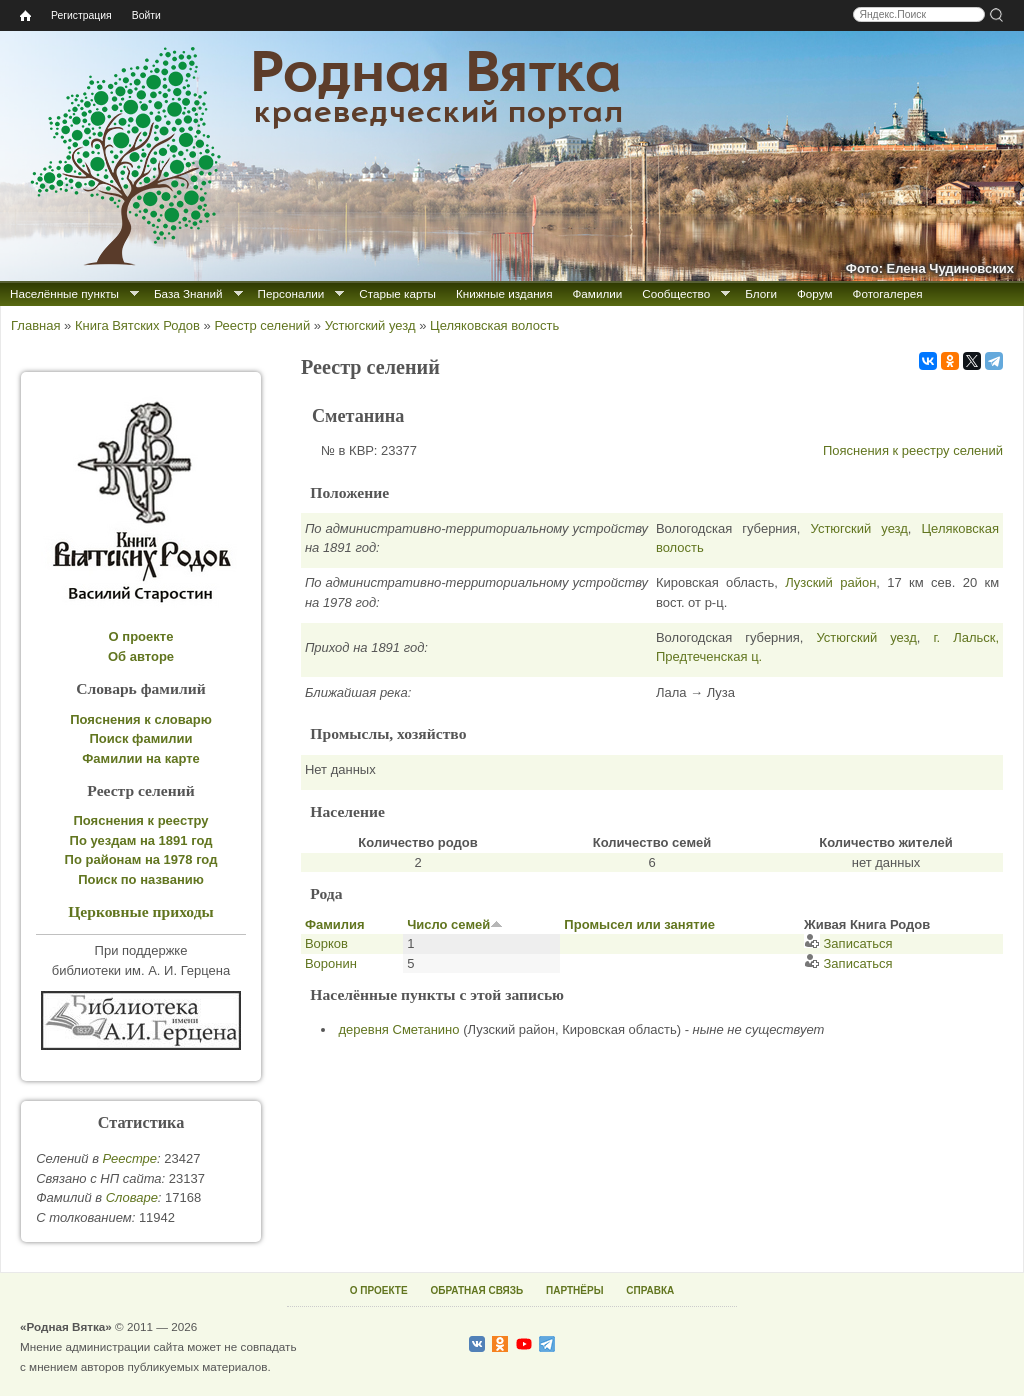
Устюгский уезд (370, 325)
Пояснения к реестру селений (913, 450)
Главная (35, 325)
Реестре (130, 1158)
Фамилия (335, 924)
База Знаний (188, 293)
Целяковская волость (494, 325)
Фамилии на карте (141, 758)
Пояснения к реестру (141, 820)
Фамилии (597, 293)
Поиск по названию (141, 879)
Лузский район (830, 582)
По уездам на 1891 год (141, 840)
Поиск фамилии (140, 738)
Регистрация (81, 15)
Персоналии (291, 293)
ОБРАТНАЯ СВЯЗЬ (476, 1290)
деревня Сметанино (399, 1029)
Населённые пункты (64, 293)
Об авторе (141, 656)
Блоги (761, 293)
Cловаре (132, 1197)
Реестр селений (262, 325)
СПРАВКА (650, 1290)
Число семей (455, 924)
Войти (146, 15)
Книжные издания (504, 293)
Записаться (848, 943)
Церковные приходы (141, 911)
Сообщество (676, 293)
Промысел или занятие (639, 924)
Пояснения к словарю (141, 719)
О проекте (141, 636)
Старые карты (397, 293)
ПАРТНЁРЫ (574, 1290)
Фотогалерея (888, 293)
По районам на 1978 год (141, 859)
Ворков (326, 943)
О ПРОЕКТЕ (379, 1290)
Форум (815, 293)
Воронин (331, 963)
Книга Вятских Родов (137, 325)
